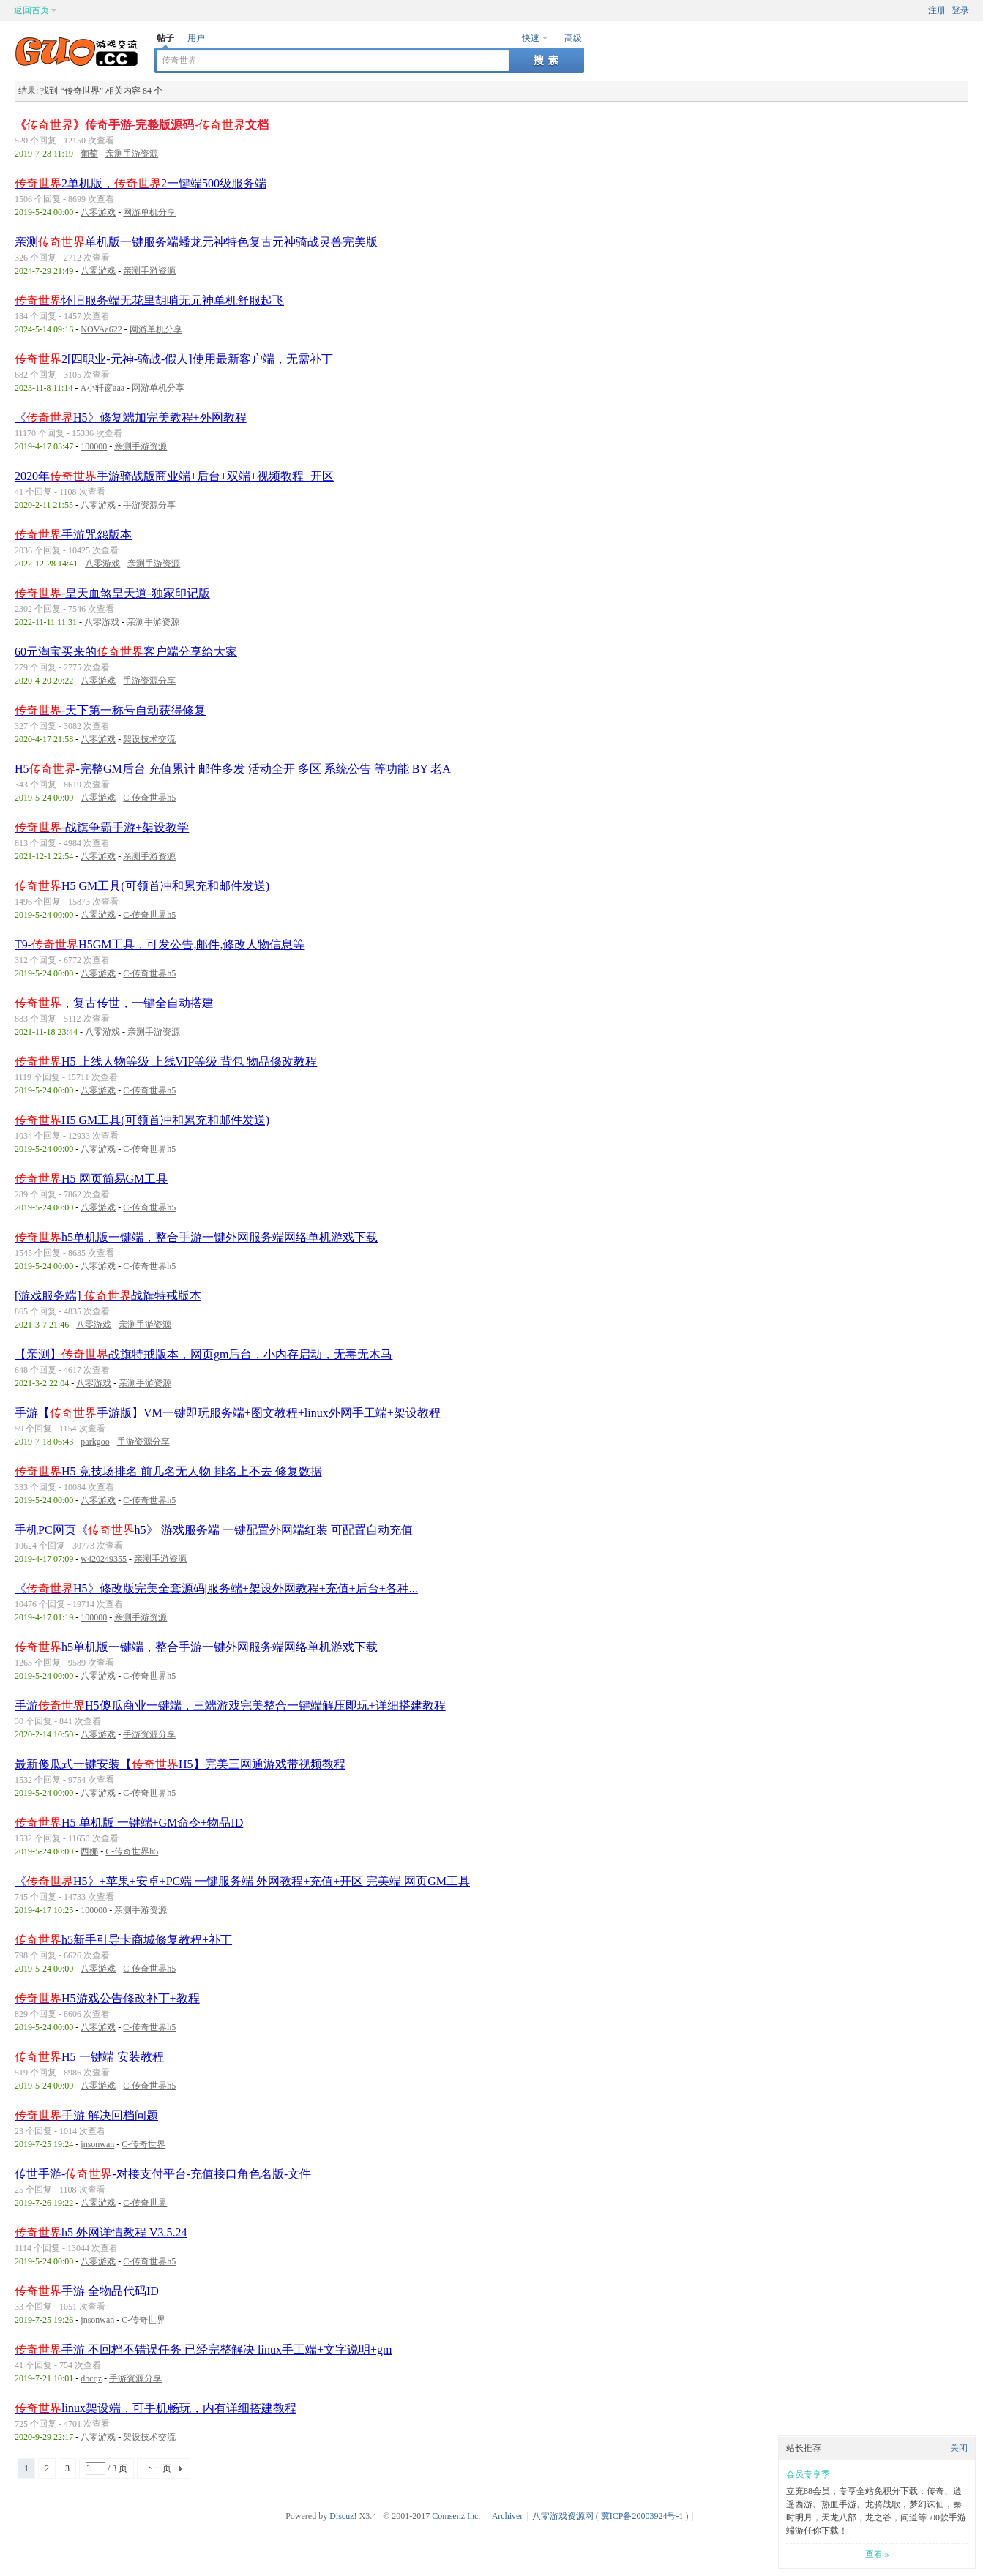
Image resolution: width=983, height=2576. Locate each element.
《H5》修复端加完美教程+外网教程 (131, 417)
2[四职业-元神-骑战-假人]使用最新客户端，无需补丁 (174, 359)
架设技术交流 (149, 739)
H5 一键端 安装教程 (89, 2057)
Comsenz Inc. (456, 2516)
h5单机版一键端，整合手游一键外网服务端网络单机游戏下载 (196, 1237)
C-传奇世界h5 (149, 798)
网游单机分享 (149, 212)
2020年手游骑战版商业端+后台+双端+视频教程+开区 (174, 476)
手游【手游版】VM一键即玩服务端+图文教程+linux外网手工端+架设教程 (228, 1413)
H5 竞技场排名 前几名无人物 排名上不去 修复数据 (168, 1471)
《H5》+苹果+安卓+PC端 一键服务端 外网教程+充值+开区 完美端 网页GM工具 (242, 1881)
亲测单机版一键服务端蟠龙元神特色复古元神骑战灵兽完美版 (196, 242)
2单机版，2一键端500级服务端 (140, 183)
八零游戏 (98, 212)
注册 (937, 10)
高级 (573, 38)
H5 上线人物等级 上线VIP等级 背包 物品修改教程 (166, 1061)
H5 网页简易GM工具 (91, 1178)
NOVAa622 (101, 329)
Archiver (507, 2516)
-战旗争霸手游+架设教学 (102, 827)
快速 (530, 38)
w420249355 (104, 1559)
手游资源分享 (149, 505)
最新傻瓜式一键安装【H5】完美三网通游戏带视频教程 (180, 1764)
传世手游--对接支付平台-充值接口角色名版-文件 (163, 2174)
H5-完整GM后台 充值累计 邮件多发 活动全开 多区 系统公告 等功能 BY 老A (233, 769)
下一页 (158, 2468)
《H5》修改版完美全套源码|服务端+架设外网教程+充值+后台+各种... (216, 1588)
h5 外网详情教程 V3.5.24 (101, 2232)
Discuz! (342, 2516)
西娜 (89, 1851)
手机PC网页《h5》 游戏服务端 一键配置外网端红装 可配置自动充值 (214, 1530)
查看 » (877, 2554)
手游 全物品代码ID (87, 2291)
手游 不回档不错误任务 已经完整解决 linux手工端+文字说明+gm (203, 2349)
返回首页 (31, 10)
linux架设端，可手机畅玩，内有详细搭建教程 (155, 2408)
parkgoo (95, 1442)
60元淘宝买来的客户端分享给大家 (126, 651)
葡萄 (89, 154)
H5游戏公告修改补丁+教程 (107, 1998)
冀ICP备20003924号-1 (642, 2516)
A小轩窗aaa (102, 388)
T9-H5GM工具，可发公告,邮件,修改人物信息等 (159, 944)
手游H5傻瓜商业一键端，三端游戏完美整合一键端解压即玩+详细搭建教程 (230, 1705)
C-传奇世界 (143, 2144)
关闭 (959, 2448)
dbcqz (91, 2378)
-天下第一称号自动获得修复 (110, 710)
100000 (94, 446)
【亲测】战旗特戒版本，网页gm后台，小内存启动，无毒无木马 (203, 1354)
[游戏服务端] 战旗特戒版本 (108, 1295)
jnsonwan (97, 2144)
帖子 (165, 38)
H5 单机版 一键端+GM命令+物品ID (129, 1822)
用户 (196, 38)
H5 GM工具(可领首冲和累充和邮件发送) (142, 886)
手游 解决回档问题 (86, 2115)
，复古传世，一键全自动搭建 (114, 1003)
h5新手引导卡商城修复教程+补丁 (123, 1939)
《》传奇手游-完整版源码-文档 (142, 125)
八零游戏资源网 (563, 2516)
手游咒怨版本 (73, 534)
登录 (960, 10)
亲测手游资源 (131, 154)
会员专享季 (808, 2474)
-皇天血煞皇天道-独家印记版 (112, 593)
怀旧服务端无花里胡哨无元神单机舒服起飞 (149, 300)
